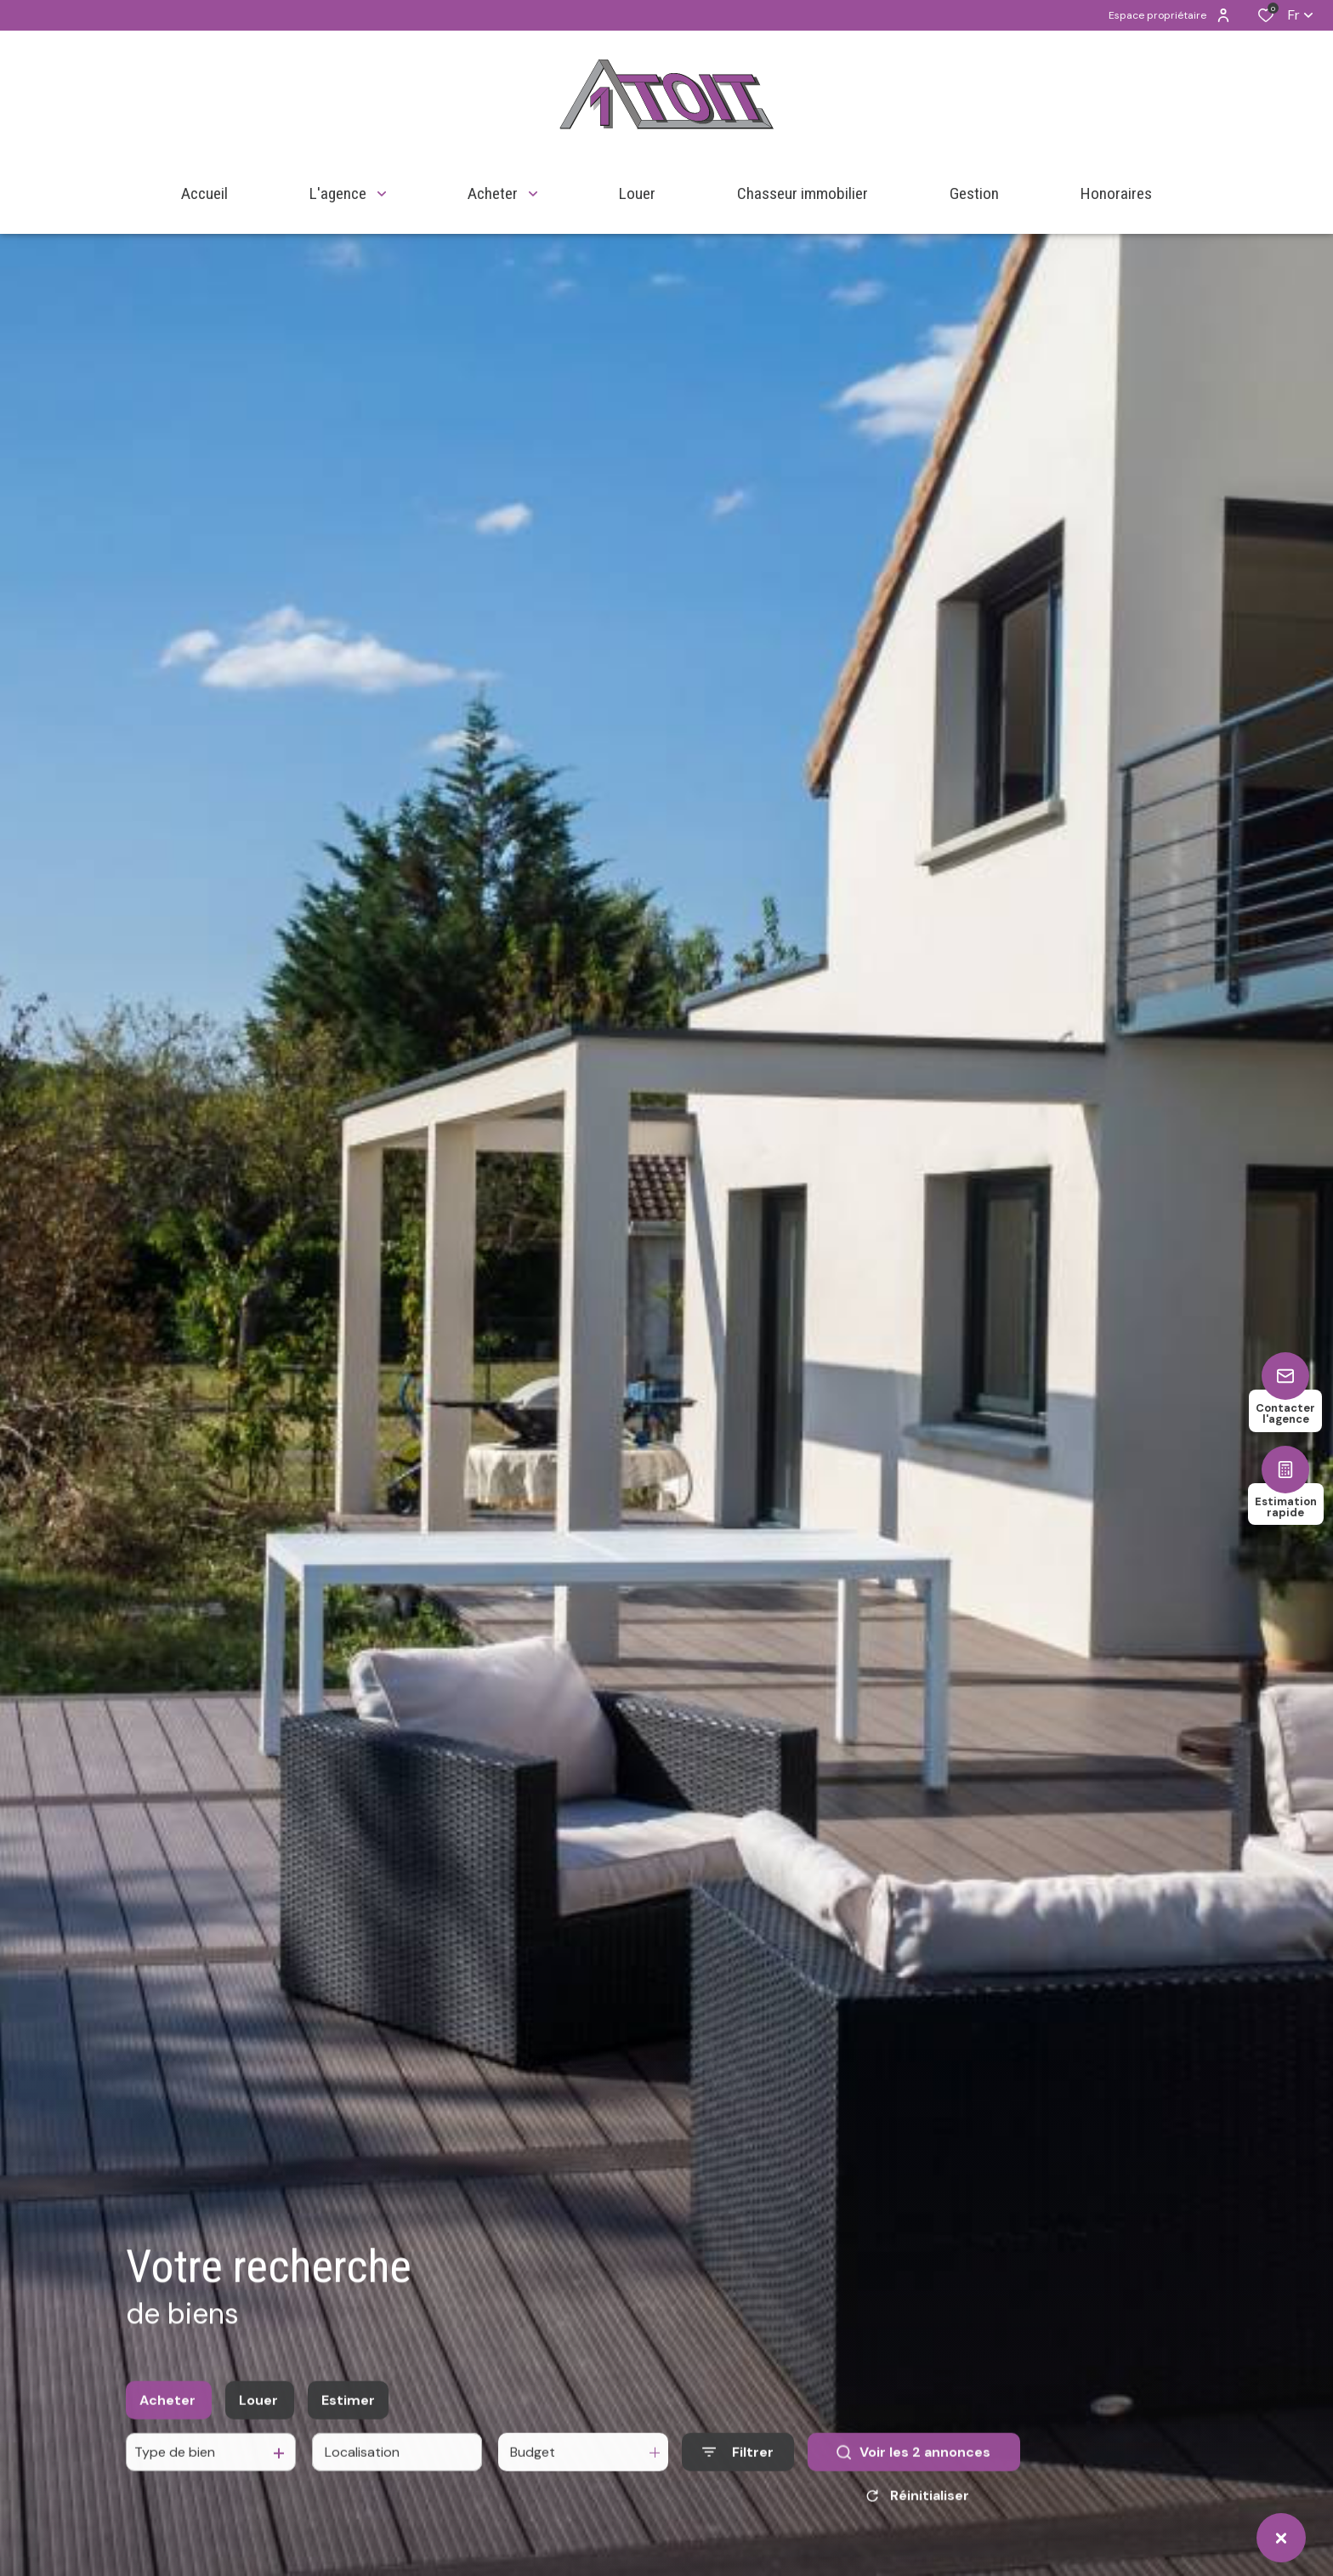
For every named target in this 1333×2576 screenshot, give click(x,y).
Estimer (348, 2420)
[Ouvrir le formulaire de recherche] (738, 2473)
